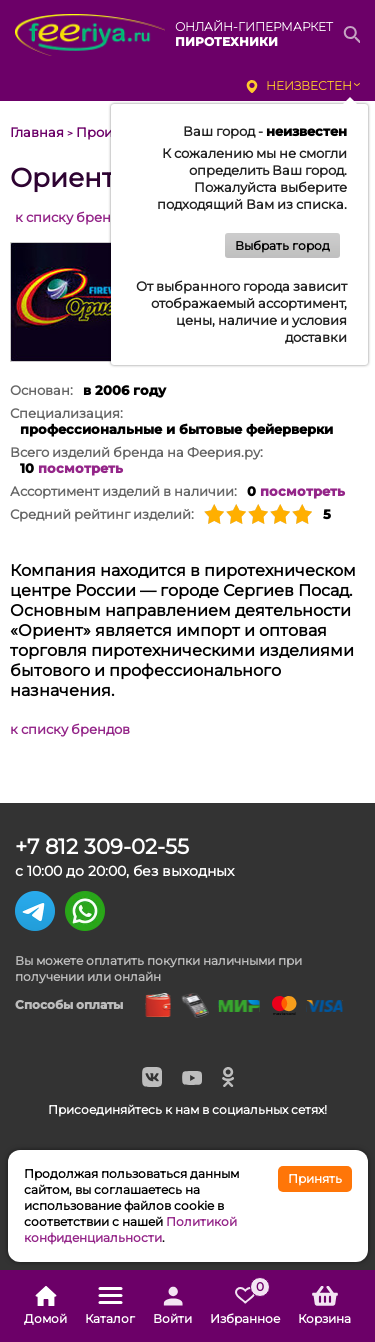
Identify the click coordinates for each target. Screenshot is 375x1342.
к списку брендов (75, 217)
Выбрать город (282, 245)
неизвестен (309, 85)
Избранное (245, 1306)
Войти (172, 1306)
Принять (315, 1178)
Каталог (110, 1306)
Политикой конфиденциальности (130, 1229)
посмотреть (80, 468)
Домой (45, 1306)
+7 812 (102, 846)
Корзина (324, 1306)
